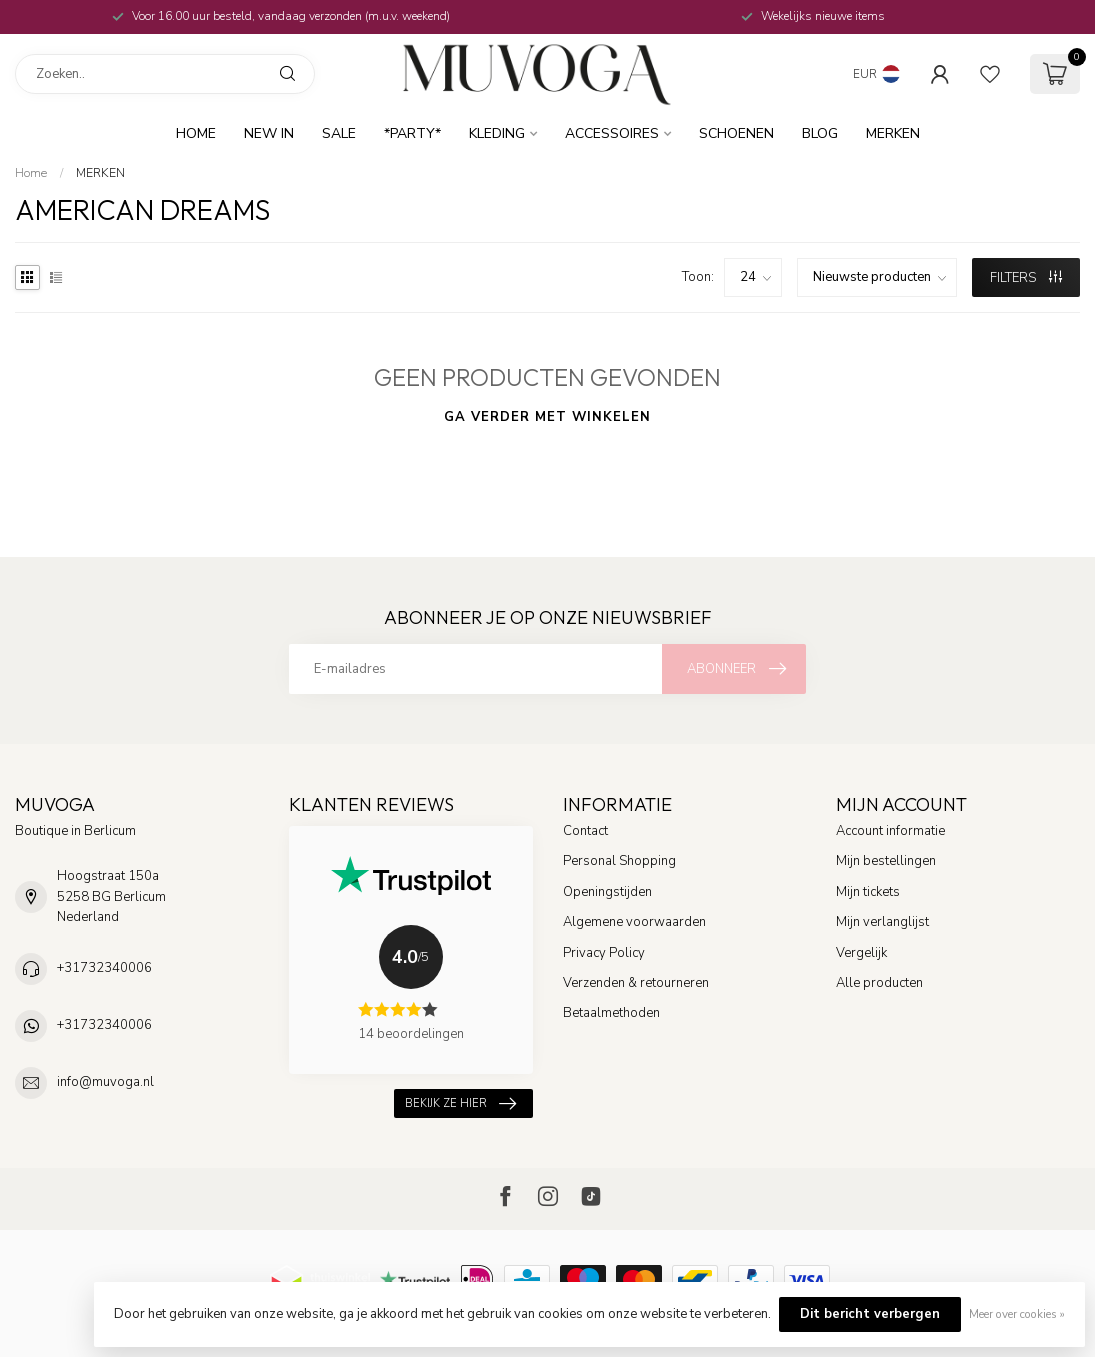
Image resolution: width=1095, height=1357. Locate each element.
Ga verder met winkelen (547, 417)
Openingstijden (607, 892)
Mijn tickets (868, 892)
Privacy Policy (604, 953)
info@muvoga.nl (105, 1082)
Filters (1026, 278)
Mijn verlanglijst (882, 922)
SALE (339, 133)
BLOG (820, 133)
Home (196, 133)
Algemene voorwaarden (634, 922)
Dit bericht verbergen (870, 1314)
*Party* (412, 133)
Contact (585, 831)
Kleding (497, 133)
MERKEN (893, 133)
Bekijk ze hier (460, 1103)
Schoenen (736, 133)
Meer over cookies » (1017, 1314)
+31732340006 (104, 968)
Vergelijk (861, 953)
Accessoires (612, 133)
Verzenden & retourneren (636, 983)
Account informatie (890, 831)
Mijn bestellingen (886, 861)
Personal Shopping (619, 861)
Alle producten (879, 983)
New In (269, 133)
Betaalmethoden (611, 1013)
